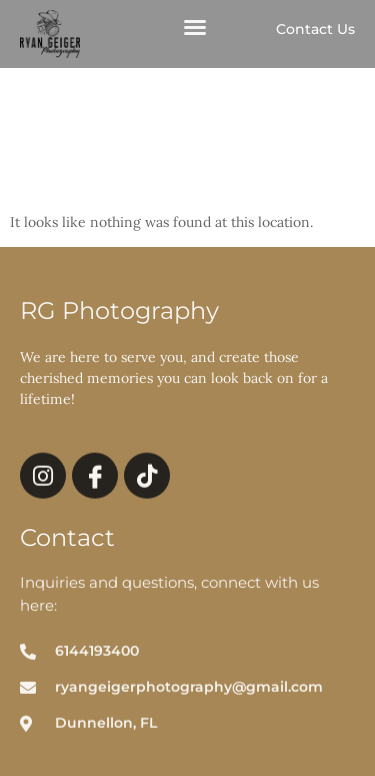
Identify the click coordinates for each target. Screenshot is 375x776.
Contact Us (315, 29)
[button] (195, 28)
